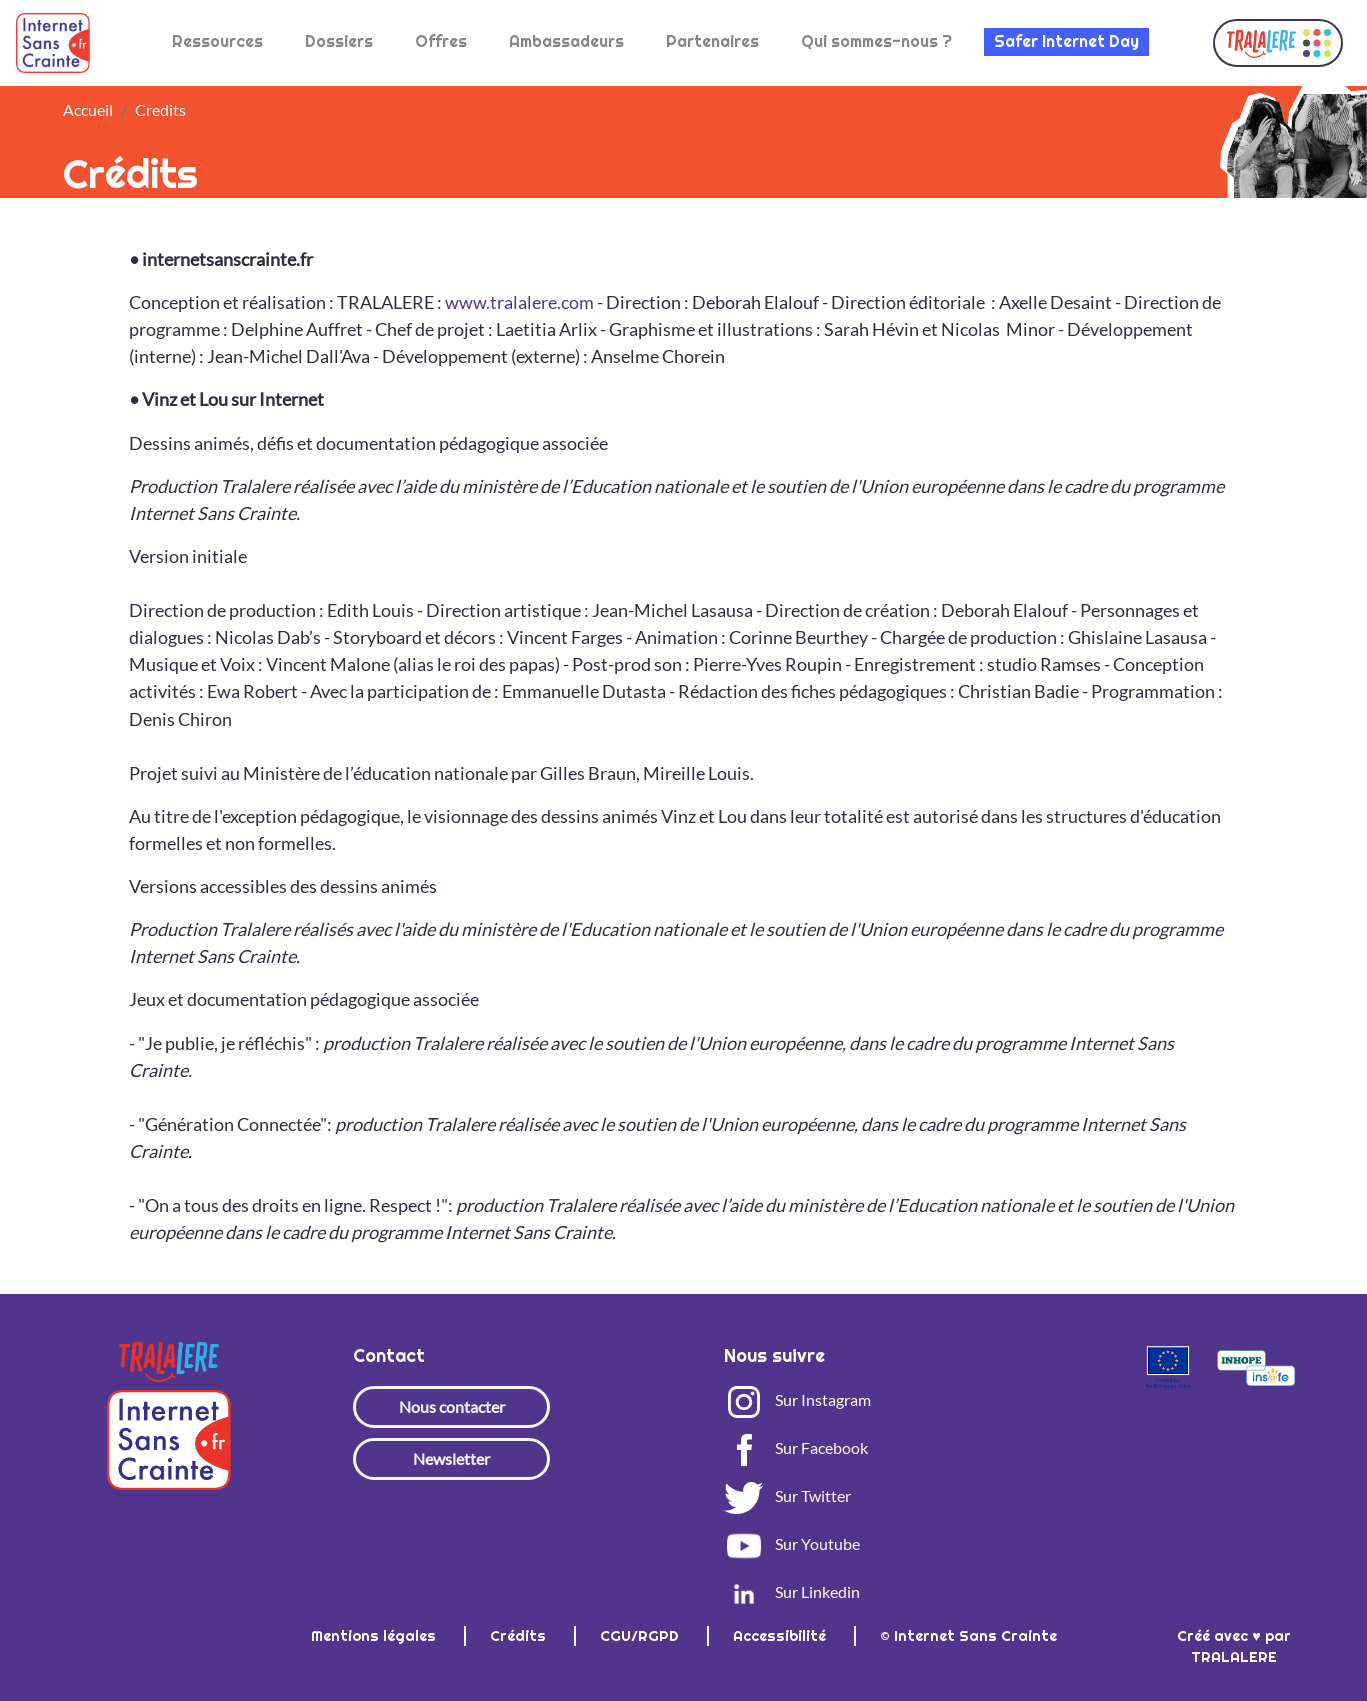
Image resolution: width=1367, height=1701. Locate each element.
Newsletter (451, 1458)
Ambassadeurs (566, 41)
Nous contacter (452, 1406)
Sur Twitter (787, 1495)
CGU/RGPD (641, 1636)
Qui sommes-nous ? (876, 41)
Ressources (217, 41)
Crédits (520, 1636)
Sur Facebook (796, 1447)
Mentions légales (375, 1636)
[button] (1278, 43)
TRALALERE (1234, 1657)
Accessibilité (781, 1636)
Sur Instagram (797, 1399)
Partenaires (712, 41)
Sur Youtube (792, 1543)
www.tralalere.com (519, 302)
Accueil (88, 109)
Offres (441, 41)
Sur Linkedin (792, 1591)
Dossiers (339, 41)
